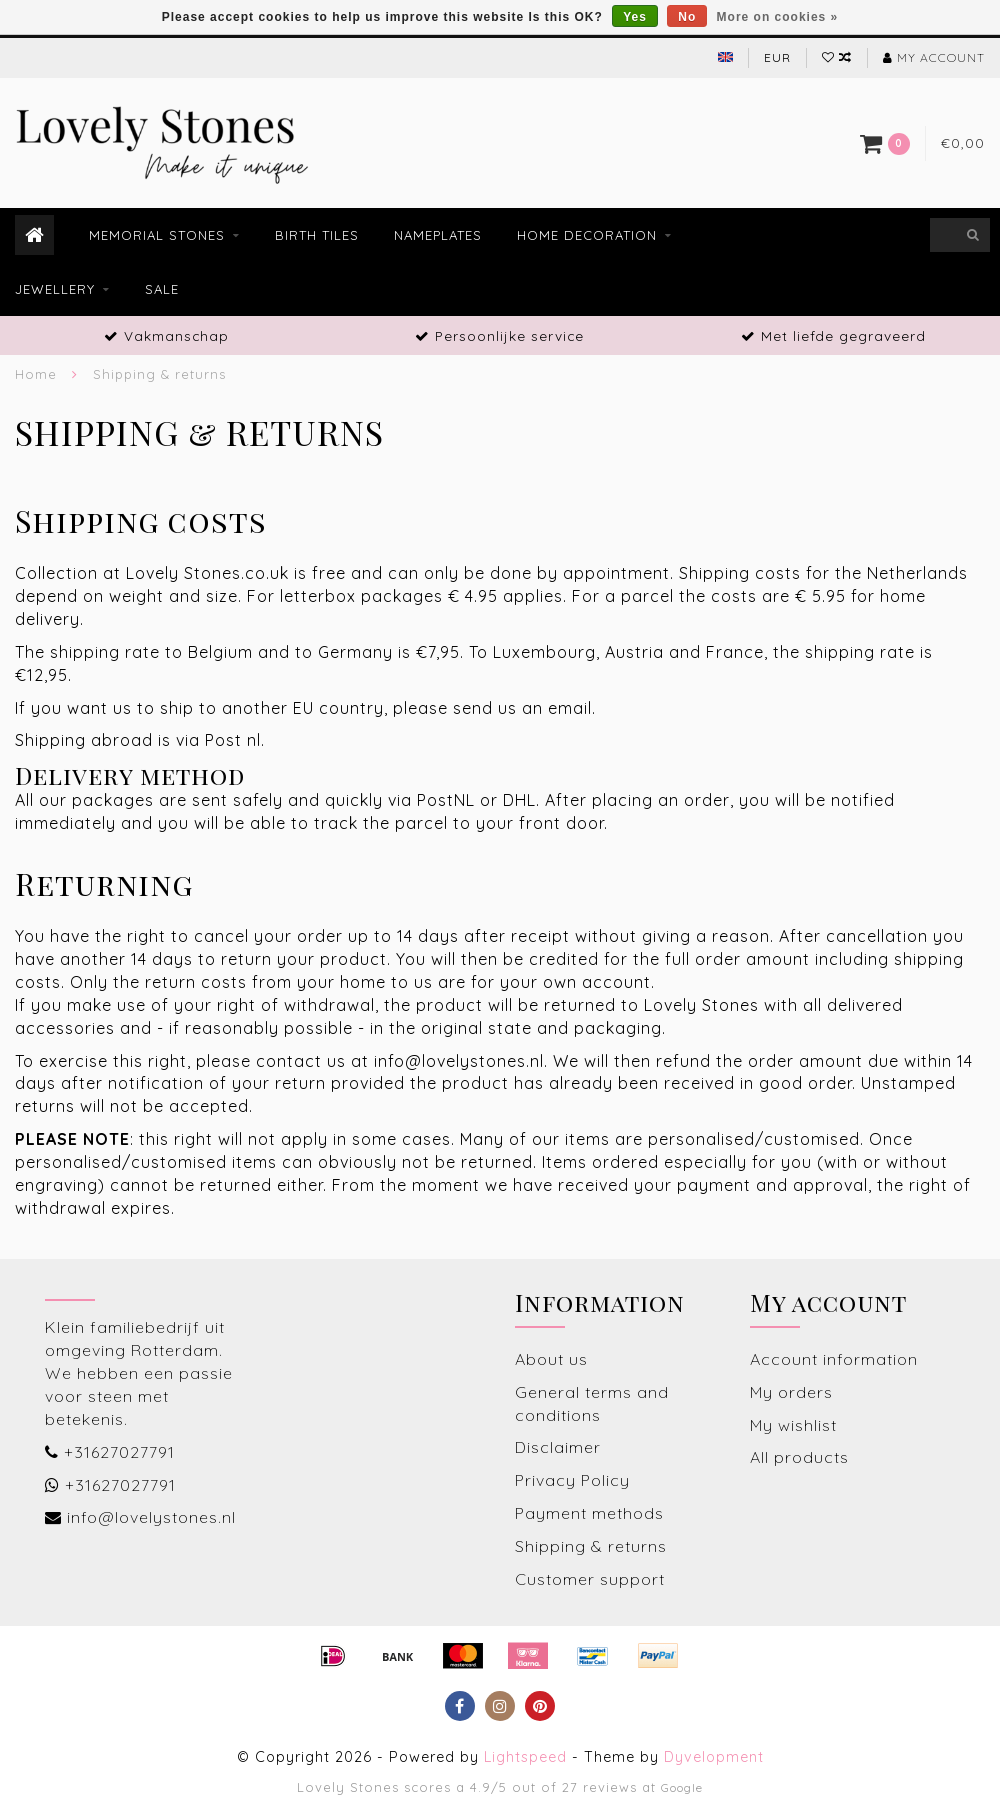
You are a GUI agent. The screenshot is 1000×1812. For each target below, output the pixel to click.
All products (799, 1457)
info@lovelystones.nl (151, 1517)
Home (36, 374)
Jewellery (55, 289)
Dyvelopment (714, 1757)
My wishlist (793, 1425)
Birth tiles (317, 235)
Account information (834, 1359)
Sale (162, 289)
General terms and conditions (592, 1403)
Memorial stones (157, 235)
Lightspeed (525, 1757)
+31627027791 (119, 1452)
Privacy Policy (572, 1480)
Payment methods (589, 1513)
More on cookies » (778, 17)
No (687, 17)
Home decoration (587, 235)
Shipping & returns (591, 1546)
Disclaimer (558, 1447)
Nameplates (438, 235)
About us (551, 1359)
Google (682, 1787)
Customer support (590, 1579)
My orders (791, 1392)
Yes (635, 17)
